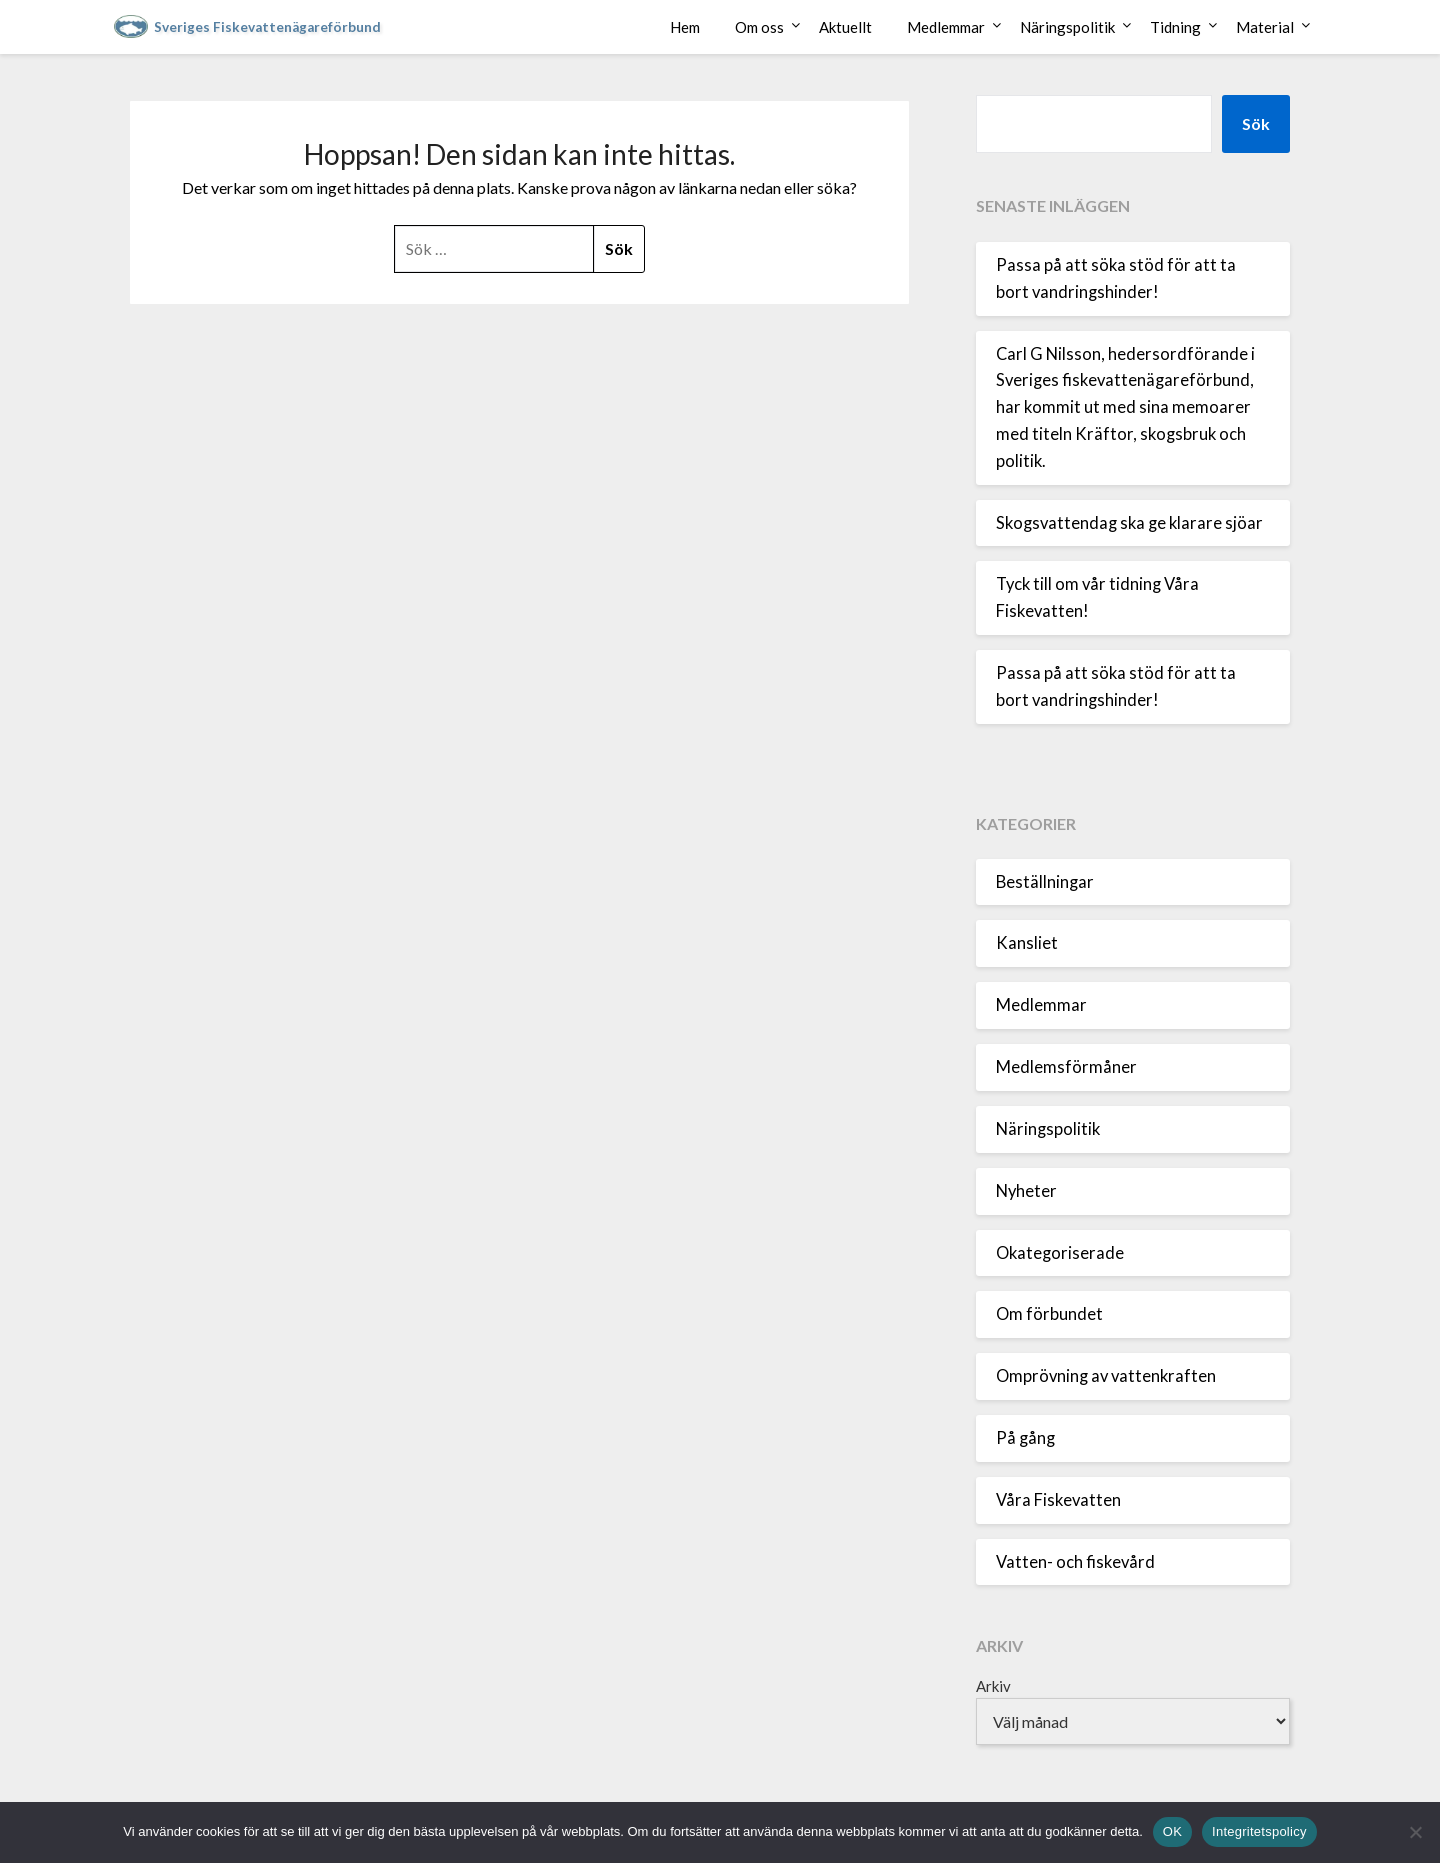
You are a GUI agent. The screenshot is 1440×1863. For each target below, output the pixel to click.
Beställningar (1045, 882)
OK (1172, 1831)
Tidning (1175, 27)
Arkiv (993, 1686)
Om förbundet (1049, 1314)
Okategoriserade (1060, 1253)
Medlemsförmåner (1066, 1067)
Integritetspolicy (1259, 1831)
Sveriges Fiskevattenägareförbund (267, 27)
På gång (1025, 1438)
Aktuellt (845, 27)
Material (1265, 27)
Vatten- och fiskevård (1075, 1562)
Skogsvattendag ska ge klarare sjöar (1129, 523)
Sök (1256, 123)
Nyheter (1026, 1191)
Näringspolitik (1067, 27)
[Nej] (1415, 1832)
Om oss (759, 27)
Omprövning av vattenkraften (1106, 1376)
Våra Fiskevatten (1058, 1500)
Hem (685, 27)
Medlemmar (946, 27)
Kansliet (1027, 943)
